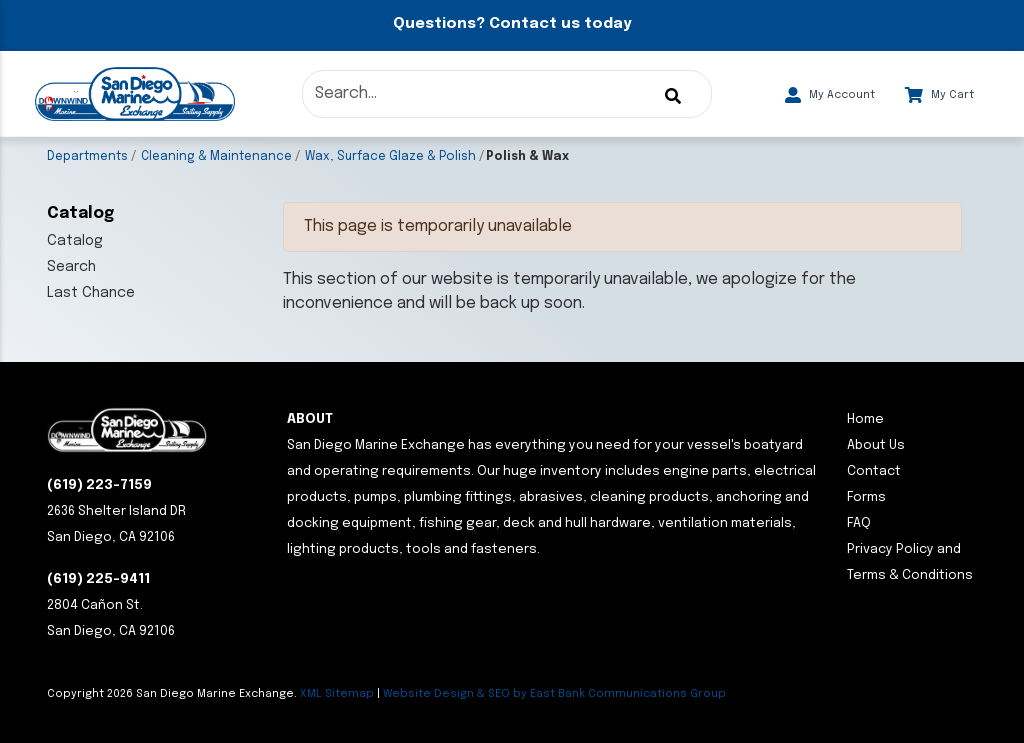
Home (865, 419)
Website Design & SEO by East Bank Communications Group (554, 694)
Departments (87, 157)
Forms (866, 497)
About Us (876, 445)
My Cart (939, 95)
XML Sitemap (337, 694)
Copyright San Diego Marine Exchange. (173, 694)
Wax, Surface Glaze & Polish (390, 157)
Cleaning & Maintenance (216, 157)
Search (71, 267)
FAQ (859, 523)
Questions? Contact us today (512, 24)
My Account (830, 95)
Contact (874, 471)
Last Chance (91, 293)
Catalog (75, 241)
